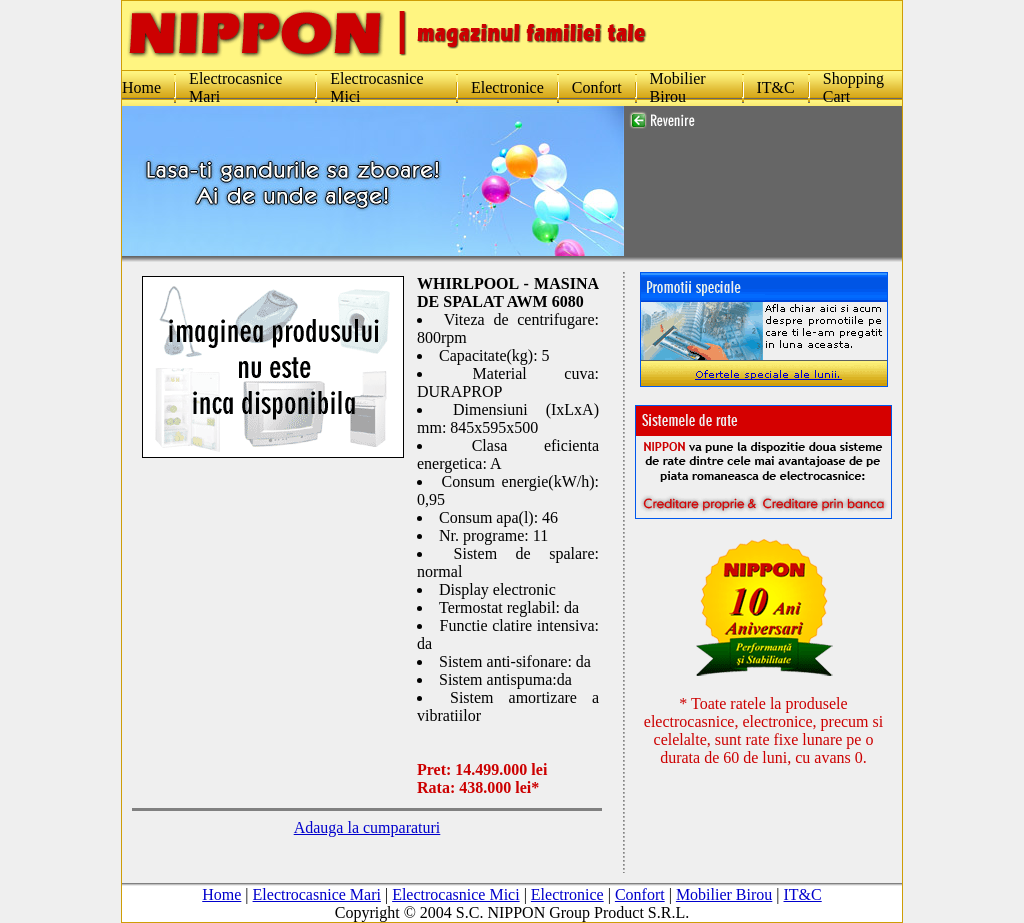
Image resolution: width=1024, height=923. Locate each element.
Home (141, 87)
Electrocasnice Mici (456, 858)
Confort (597, 87)
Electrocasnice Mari (317, 858)
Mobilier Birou (678, 87)
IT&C (776, 87)
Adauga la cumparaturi (367, 827)
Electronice (507, 87)
